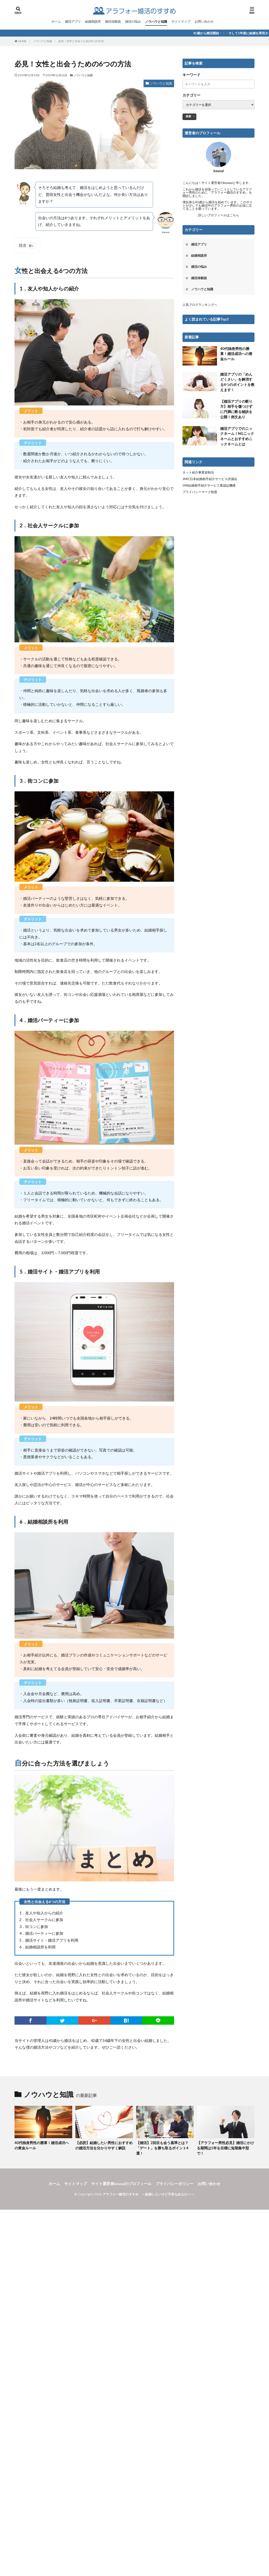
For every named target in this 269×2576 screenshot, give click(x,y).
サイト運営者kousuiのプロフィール (121, 2183)
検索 (188, 116)
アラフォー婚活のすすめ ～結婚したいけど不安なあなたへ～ (148, 2194)
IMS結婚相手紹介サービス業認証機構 (209, 485)
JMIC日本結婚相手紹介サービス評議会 (209, 479)
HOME (22, 41)
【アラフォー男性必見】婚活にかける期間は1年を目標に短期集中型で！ (225, 2148)
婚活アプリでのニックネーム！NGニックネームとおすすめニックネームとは (237, 436)
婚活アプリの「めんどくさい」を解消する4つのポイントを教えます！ (237, 382)
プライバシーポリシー (174, 2183)
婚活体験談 (113, 21)
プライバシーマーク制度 (199, 492)
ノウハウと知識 (156, 21)
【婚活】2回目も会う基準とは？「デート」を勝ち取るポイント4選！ (162, 2148)
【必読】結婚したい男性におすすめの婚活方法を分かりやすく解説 (104, 2145)
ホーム (56, 21)
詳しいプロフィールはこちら (218, 215)
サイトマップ (180, 21)
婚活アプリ (73, 21)
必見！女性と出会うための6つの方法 (81, 41)
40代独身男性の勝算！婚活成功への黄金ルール (236, 354)
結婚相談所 (93, 21)
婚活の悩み (133, 21)
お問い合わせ (203, 21)
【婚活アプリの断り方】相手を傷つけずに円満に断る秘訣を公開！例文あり (236, 409)
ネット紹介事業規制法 (198, 472)
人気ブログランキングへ (199, 304)
